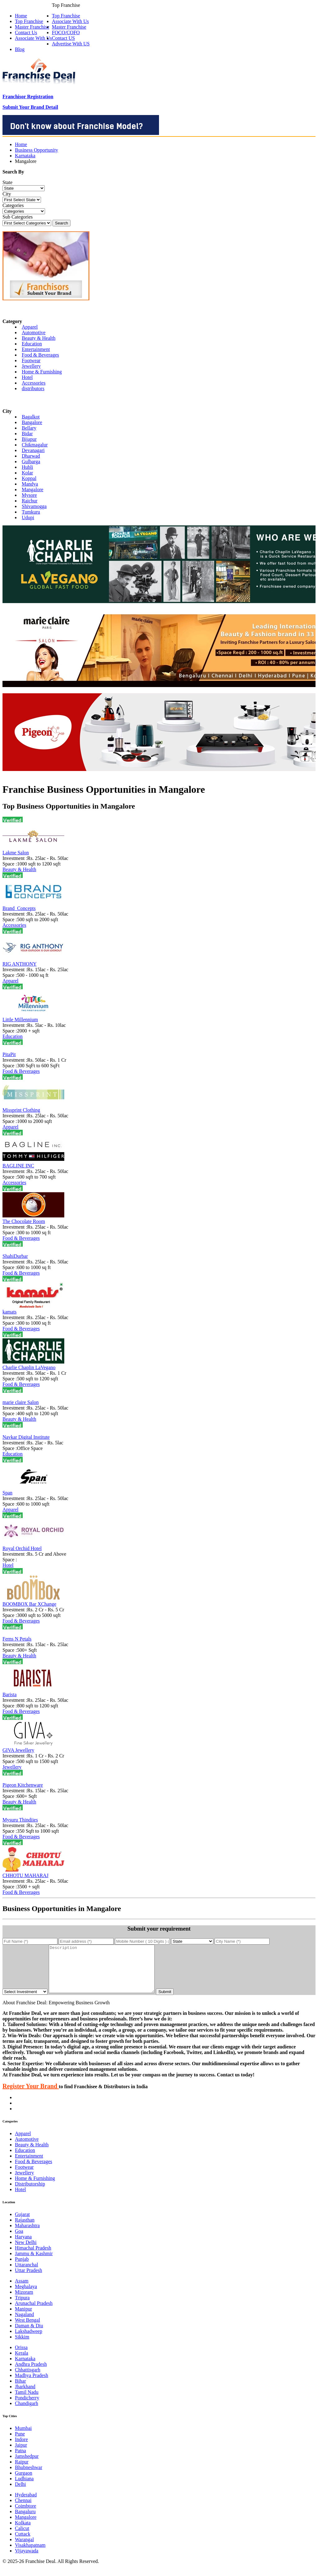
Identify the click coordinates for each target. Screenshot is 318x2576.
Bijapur (29, 439)
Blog (20, 49)
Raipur (22, 2471)
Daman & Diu (29, 2335)
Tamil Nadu (27, 2401)
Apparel (30, 327)
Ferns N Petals (16, 1638)
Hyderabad (26, 2504)
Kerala (21, 2362)
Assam (22, 2290)
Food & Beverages (40, 355)
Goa (19, 2240)
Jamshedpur (27, 2465)
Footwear (31, 360)
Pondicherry (27, 2407)
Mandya (30, 484)
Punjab (22, 2268)
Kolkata (23, 2532)
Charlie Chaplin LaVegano (29, 1367)
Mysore (29, 495)
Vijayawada (26, 2560)
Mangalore (32, 489)
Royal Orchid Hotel (22, 1548)
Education (32, 343)
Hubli (27, 467)
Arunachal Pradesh (33, 2312)
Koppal (29, 478)
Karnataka (25, 155)
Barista (9, 1694)
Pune (20, 2443)
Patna (20, 2460)
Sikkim (22, 2346)
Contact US (63, 38)
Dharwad (31, 456)
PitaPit (9, 1054)
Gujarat (22, 2223)
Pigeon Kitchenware (22, 1785)
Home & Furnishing (42, 371)
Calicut (22, 2537)
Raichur (30, 500)
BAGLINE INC (18, 1165)
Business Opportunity (36, 150)
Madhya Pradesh (31, 2384)
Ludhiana (24, 2488)
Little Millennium (20, 1019)
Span (7, 1492)
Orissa (21, 2356)
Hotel (27, 377)
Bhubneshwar (28, 2476)
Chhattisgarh (27, 2379)
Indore (21, 2448)
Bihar (20, 2390)
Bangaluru (25, 2520)
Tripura (22, 2307)
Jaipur (21, 2454)
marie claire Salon (20, 1402)
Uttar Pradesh (28, 2279)
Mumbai (23, 2437)
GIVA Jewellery (18, 1750)
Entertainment (36, 349)
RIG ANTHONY (19, 964)
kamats (9, 1311)
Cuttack (22, 2543)
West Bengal (27, 2329)
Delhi (20, 2493)
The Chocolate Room (23, 1221)
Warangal (24, 2548)
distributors (33, 388)
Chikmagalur (35, 444)
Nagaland (24, 2323)
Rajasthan (24, 2229)
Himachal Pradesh (33, 2257)
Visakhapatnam (30, 2554)
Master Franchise (69, 27)
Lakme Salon (15, 852)
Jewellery (31, 366)
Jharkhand (25, 2395)
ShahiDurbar (15, 1256)
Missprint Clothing (21, 1110)
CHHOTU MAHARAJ (25, 1875)
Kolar (27, 472)
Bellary (29, 428)
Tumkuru (31, 512)
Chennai (23, 2509)
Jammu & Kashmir (34, 2262)
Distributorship (30, 2193)
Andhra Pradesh (31, 2373)
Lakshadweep (28, 2340)
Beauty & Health (38, 338)
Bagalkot (31, 416)
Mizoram (24, 2301)
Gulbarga (31, 461)
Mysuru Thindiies (20, 1819)
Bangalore (32, 422)
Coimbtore (25, 2515)
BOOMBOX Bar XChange (29, 1604)
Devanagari (33, 450)
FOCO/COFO (66, 32)
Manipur (23, 2318)
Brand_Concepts (19, 908)
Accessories (33, 382)
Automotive (33, 332)
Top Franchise (66, 15)
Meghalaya (26, 2295)
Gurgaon (23, 2482)
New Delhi (26, 2251)
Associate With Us (70, 21)
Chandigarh (26, 2412)
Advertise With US (71, 43)
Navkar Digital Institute (26, 1437)
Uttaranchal (26, 2274)
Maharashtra (27, 2234)
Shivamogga (34, 506)
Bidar (27, 433)
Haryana (23, 2246)
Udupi (28, 517)
